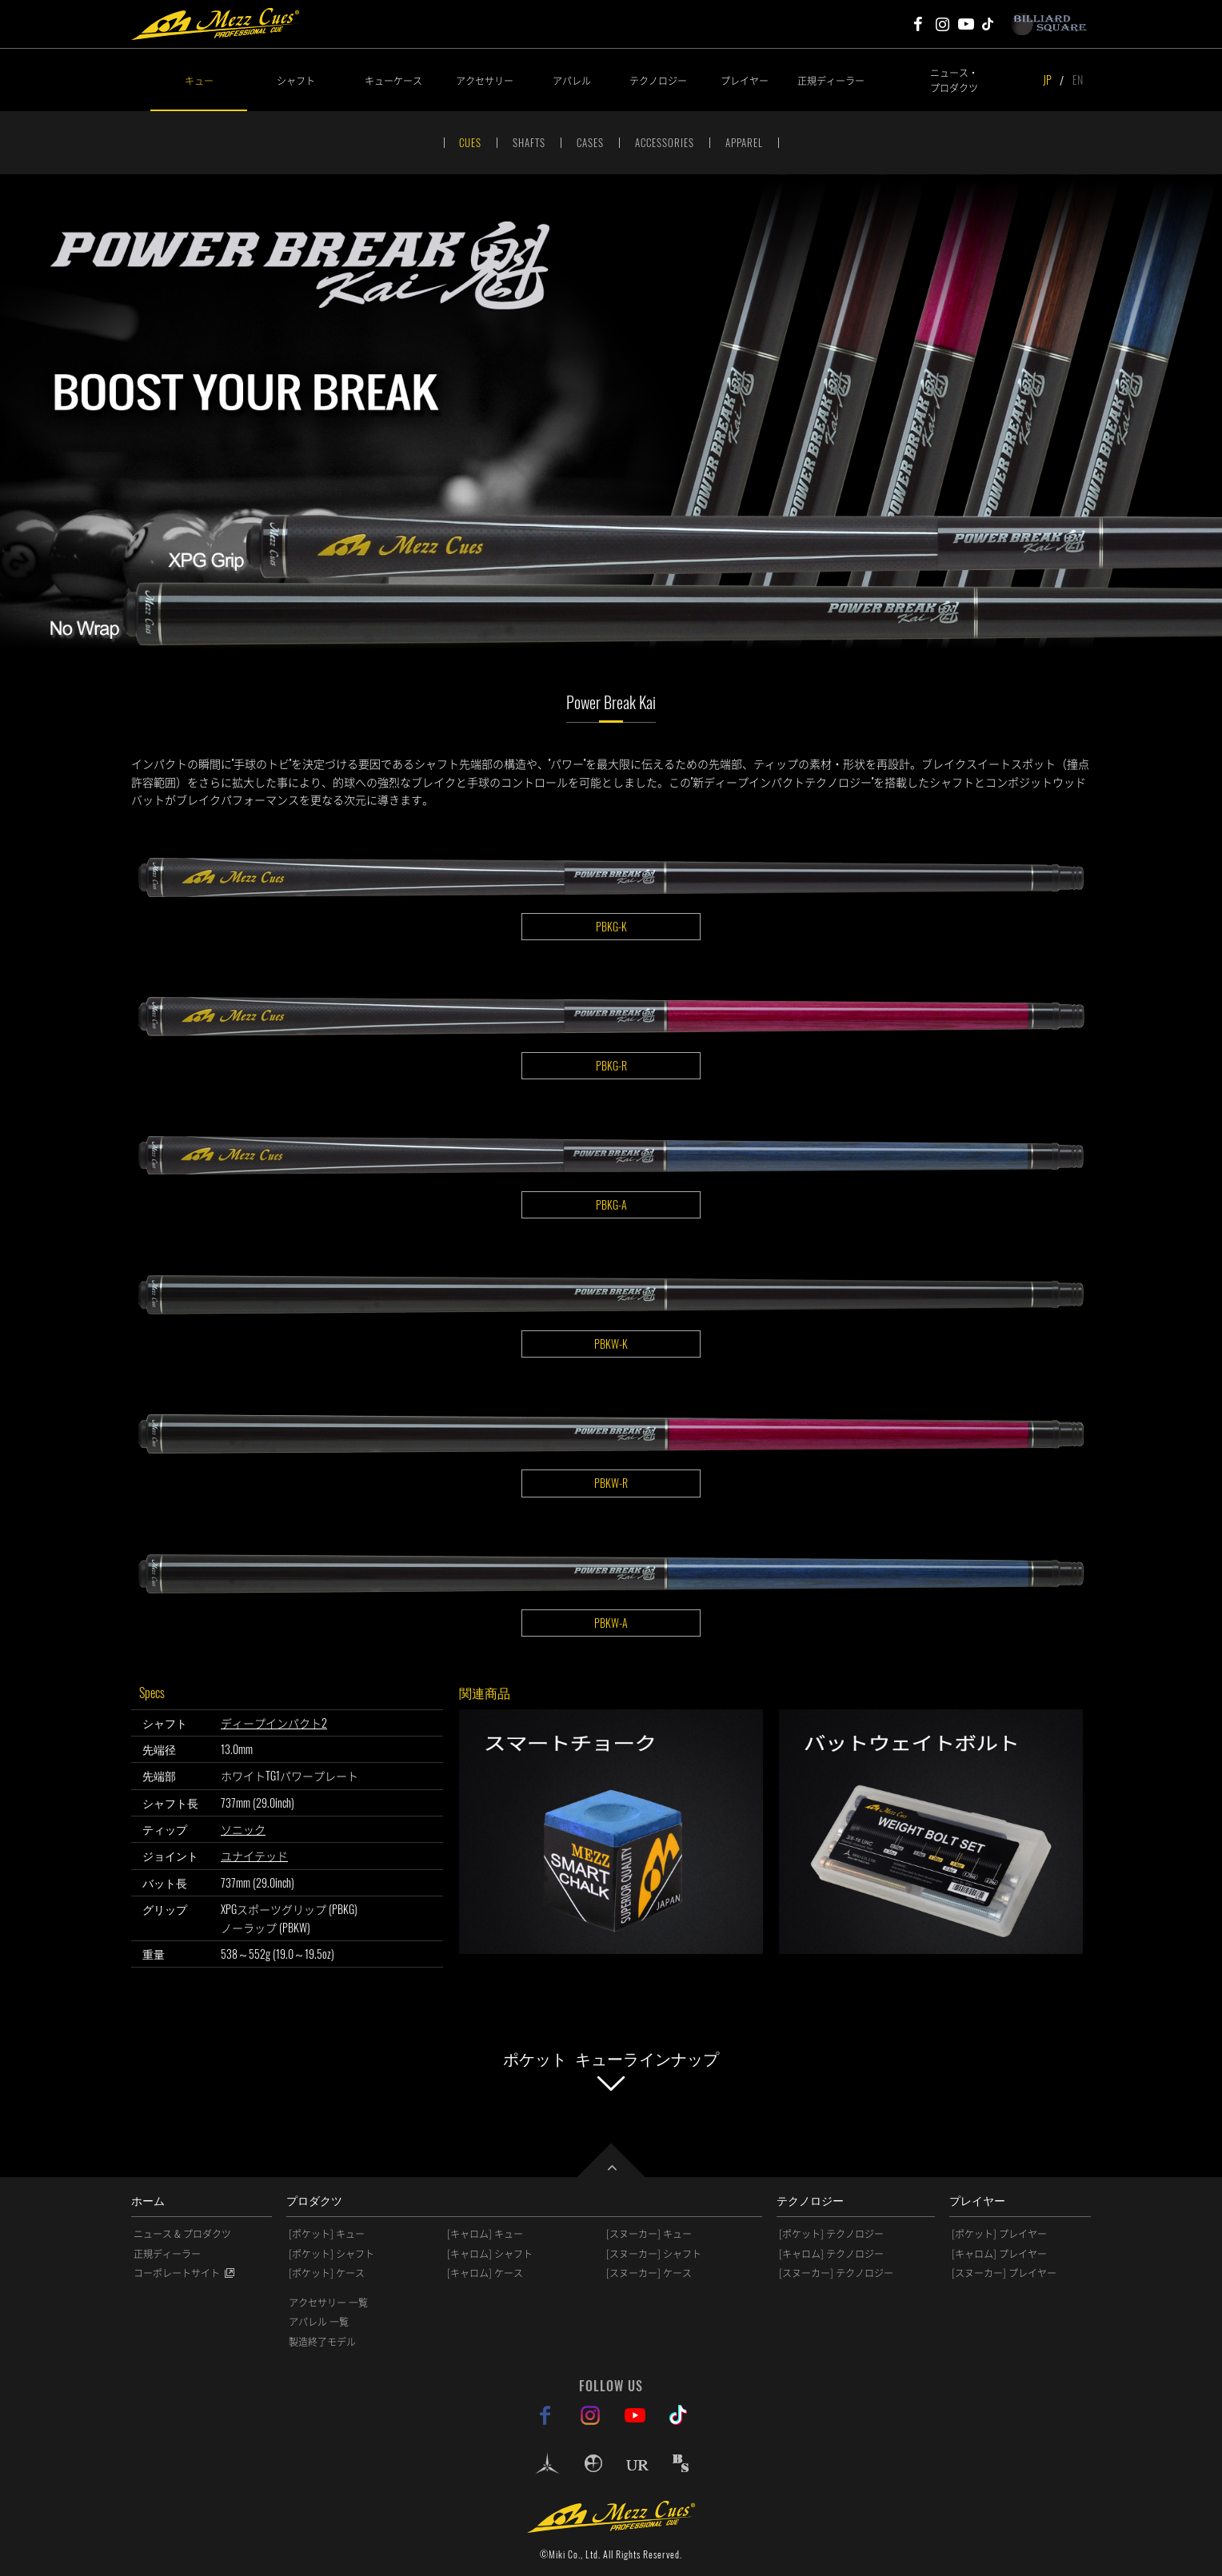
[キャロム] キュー (485, 2234)
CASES (590, 142)
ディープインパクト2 (274, 1722)
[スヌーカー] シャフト (653, 2254)
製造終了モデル (322, 2342)
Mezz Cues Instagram (942, 24)
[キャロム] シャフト (490, 2254)
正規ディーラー (831, 80)
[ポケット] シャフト (331, 2254)
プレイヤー (745, 80)
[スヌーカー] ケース (649, 2273)
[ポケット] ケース (327, 2273)
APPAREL (744, 142)
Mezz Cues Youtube (966, 24)
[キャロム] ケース (485, 2273)
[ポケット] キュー (327, 2234)
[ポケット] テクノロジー (831, 2234)
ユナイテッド (254, 1855)
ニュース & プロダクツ (182, 2234)
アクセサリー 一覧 (328, 2302)
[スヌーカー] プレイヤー (1004, 2273)
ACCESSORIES (664, 142)
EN (1077, 79)
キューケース (393, 80)
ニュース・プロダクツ (954, 80)
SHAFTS (529, 142)
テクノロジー (658, 80)
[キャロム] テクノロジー (831, 2254)
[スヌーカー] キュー (649, 2234)
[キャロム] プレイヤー (999, 2254)
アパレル (572, 80)
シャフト (296, 80)
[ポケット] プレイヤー (999, 2234)
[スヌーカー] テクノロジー (836, 2273)
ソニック (243, 1828)
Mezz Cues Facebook (918, 24)
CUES (470, 142)
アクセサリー (484, 80)
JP (1047, 79)
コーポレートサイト (177, 2273)
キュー (199, 80)
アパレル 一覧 (319, 2322)
